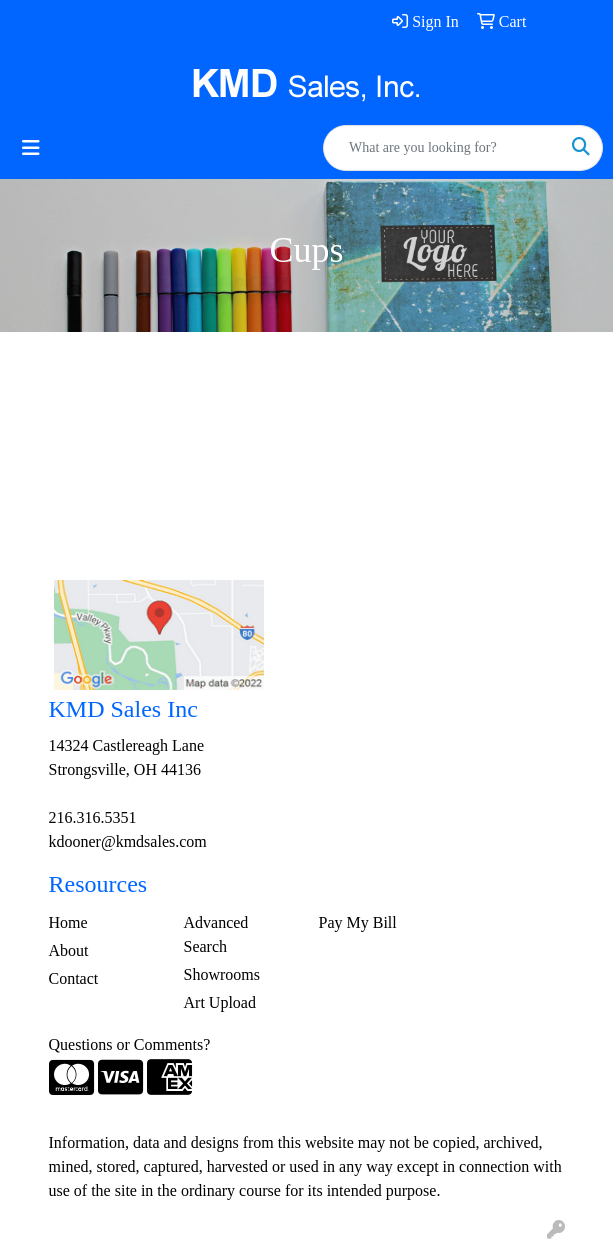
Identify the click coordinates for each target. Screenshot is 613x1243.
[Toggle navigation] (31, 148)
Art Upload (220, 1002)
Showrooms (222, 974)
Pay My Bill (358, 922)
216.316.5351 (93, 817)
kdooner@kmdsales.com (128, 841)
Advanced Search (216, 934)
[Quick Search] (442, 148)
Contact (74, 978)
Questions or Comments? (130, 1044)
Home (68, 922)
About (69, 950)
